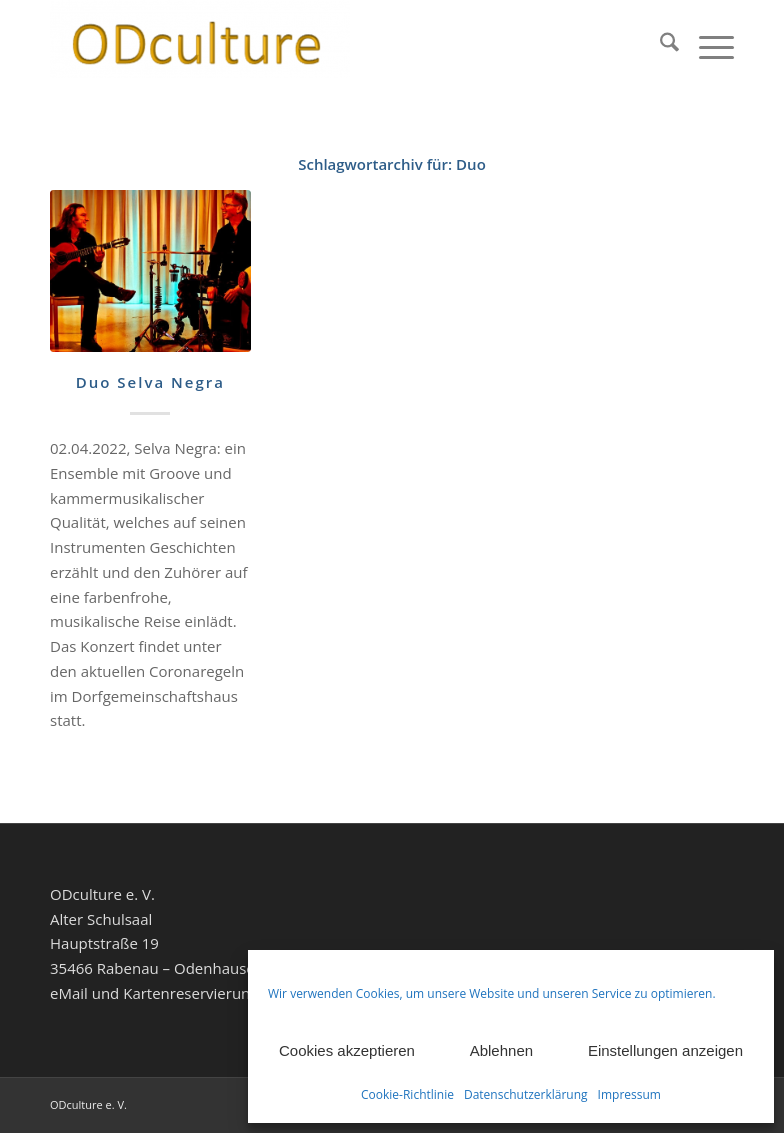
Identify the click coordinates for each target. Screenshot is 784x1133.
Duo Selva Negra (150, 382)
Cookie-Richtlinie (407, 1094)
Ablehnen (501, 1050)
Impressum (629, 1094)
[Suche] (659, 45)
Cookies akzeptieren (347, 1050)
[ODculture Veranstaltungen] (200, 45)
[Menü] (706, 45)
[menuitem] (659, 45)
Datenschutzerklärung (526, 1094)
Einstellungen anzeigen (665, 1050)
